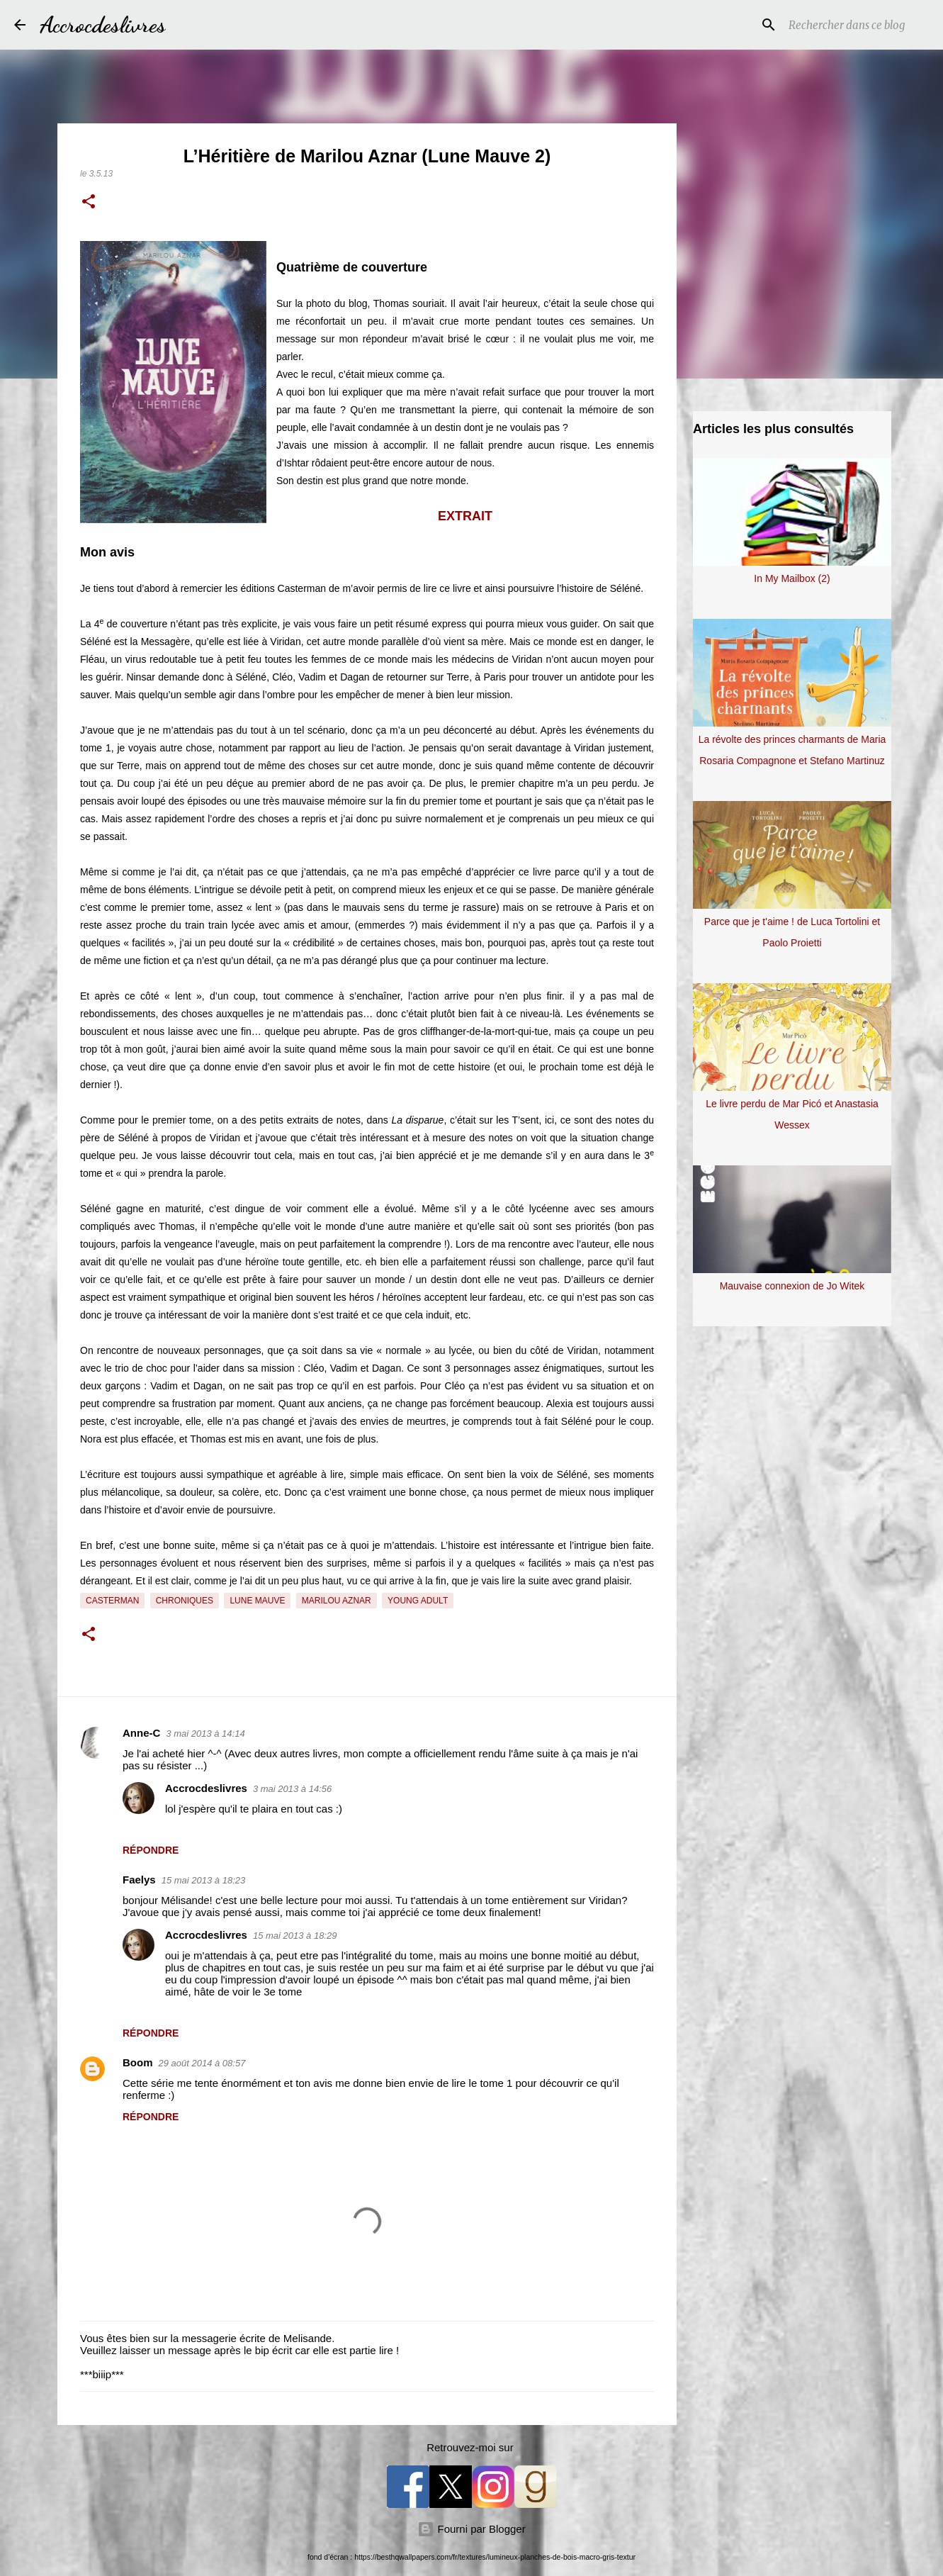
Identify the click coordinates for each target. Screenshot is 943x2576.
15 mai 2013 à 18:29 (295, 1935)
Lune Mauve (257, 1601)
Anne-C (141, 1733)
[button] (88, 203)
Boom (138, 2062)
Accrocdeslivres (103, 24)
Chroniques (184, 1601)
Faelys (139, 1880)
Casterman (112, 1601)
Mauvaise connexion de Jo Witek (792, 1286)
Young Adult (418, 1601)
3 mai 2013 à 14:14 (205, 1733)
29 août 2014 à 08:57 (202, 2063)
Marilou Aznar (336, 1601)
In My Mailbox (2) (792, 578)
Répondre (151, 1850)
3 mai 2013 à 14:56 (292, 1788)
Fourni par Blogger (471, 2529)
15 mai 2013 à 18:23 (204, 1880)
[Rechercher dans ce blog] (857, 25)
